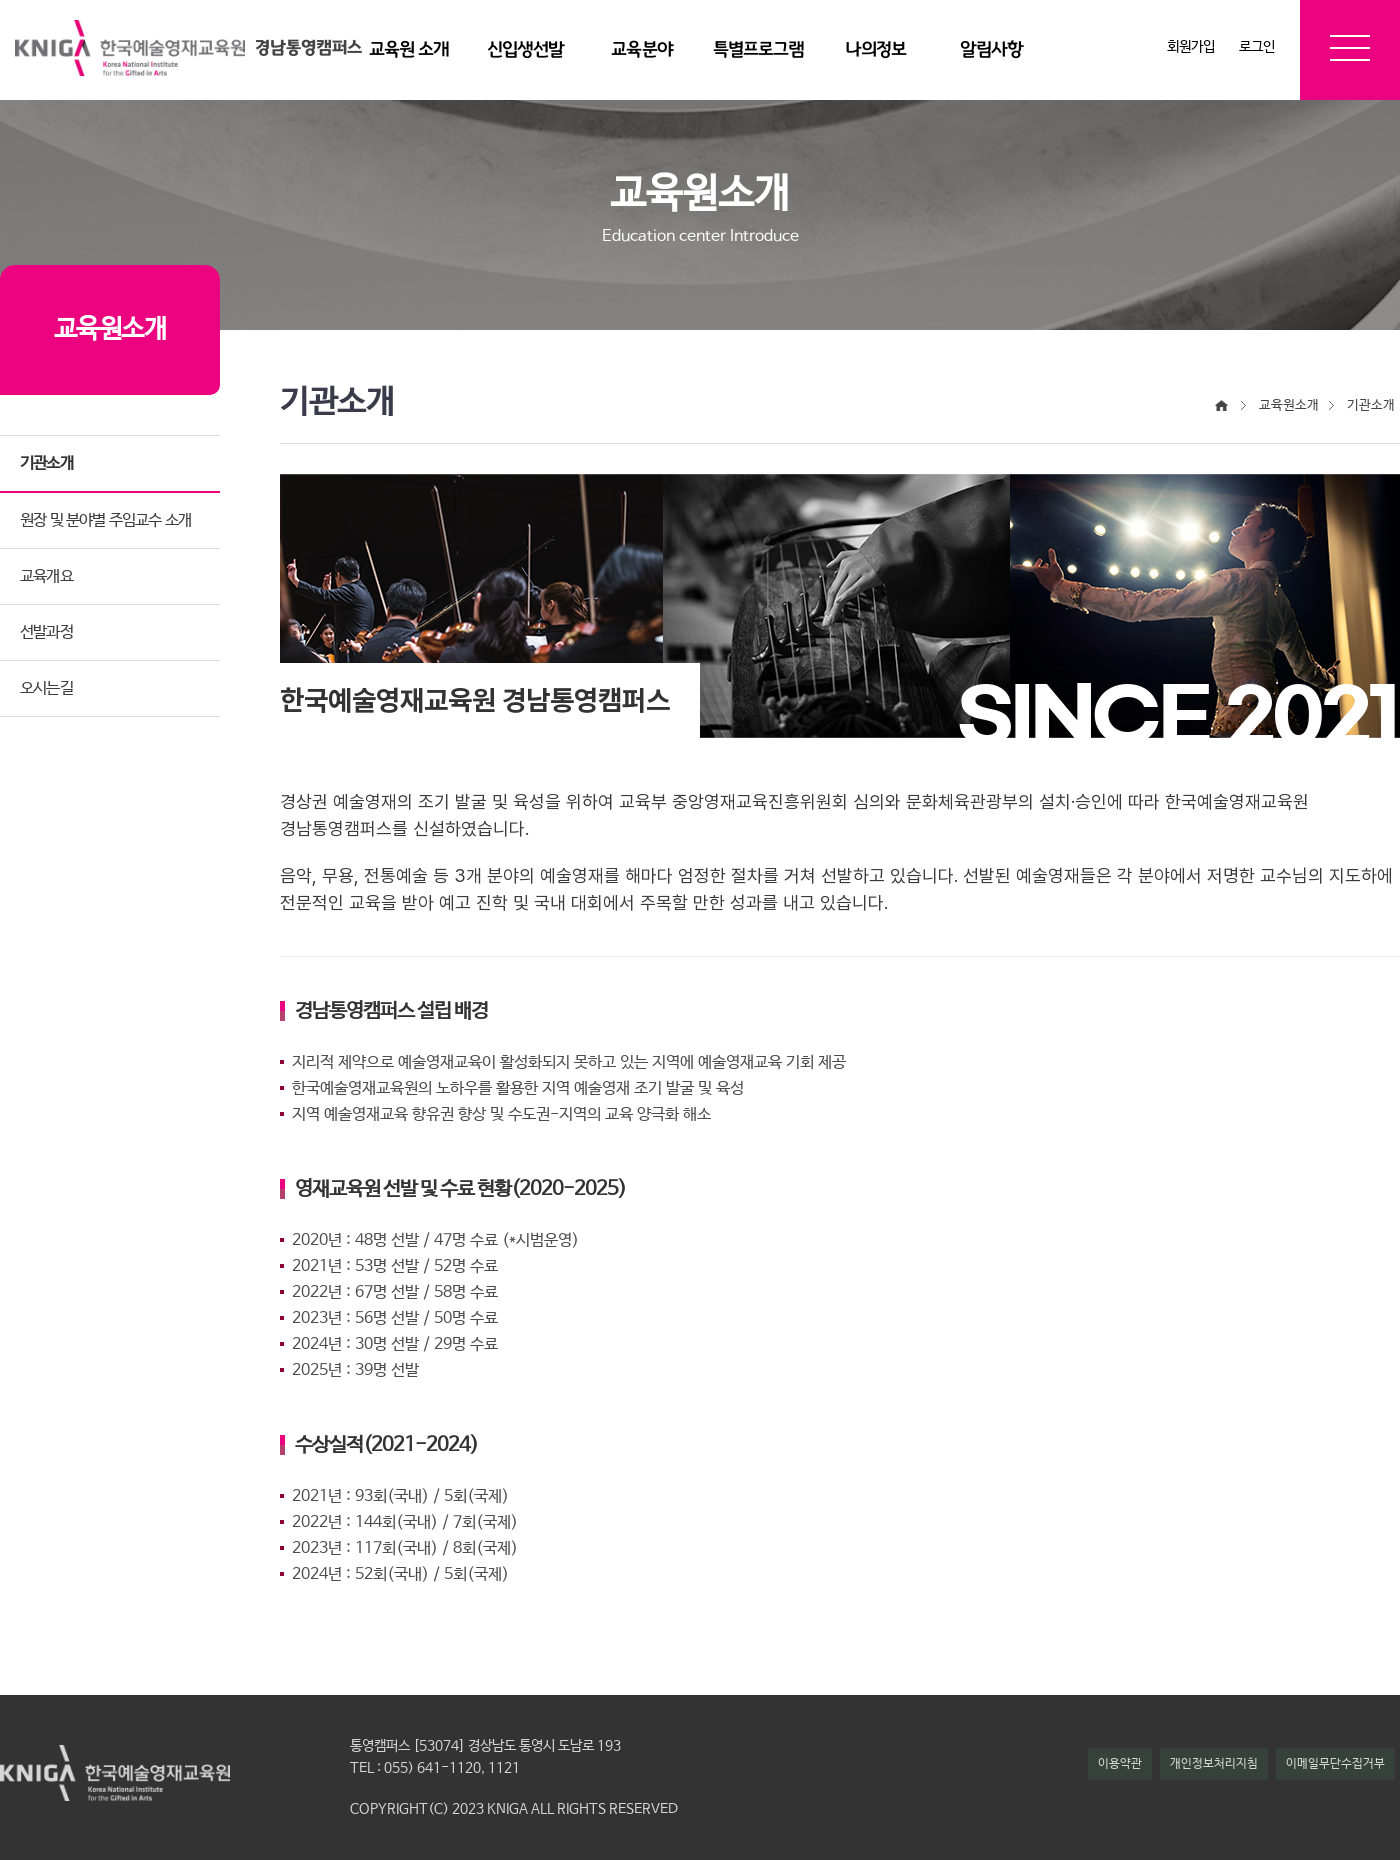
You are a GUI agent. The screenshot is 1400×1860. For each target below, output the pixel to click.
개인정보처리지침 (1214, 1764)
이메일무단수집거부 (1335, 1764)
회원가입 (1191, 47)
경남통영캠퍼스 (308, 48)
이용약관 (1120, 1764)
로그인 (1257, 47)
